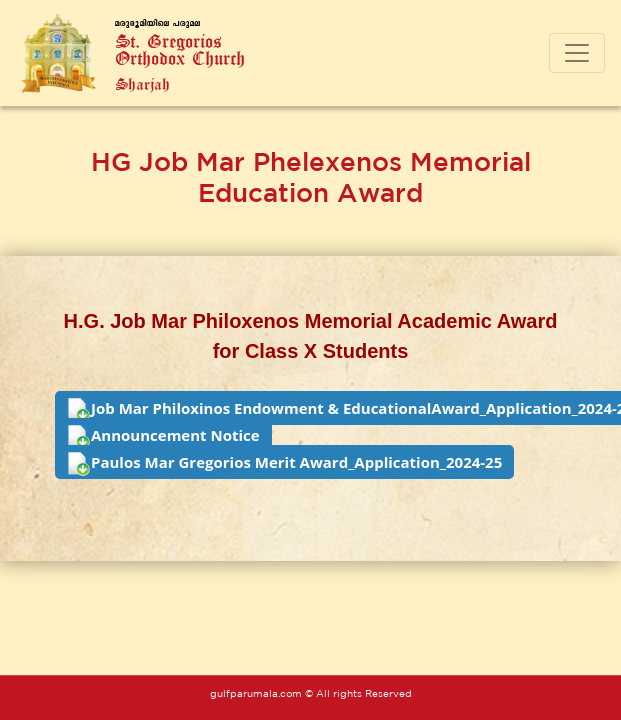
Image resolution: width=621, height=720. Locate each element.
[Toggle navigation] (577, 53)
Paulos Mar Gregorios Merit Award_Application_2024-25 (284, 464)
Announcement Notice (163, 437)
